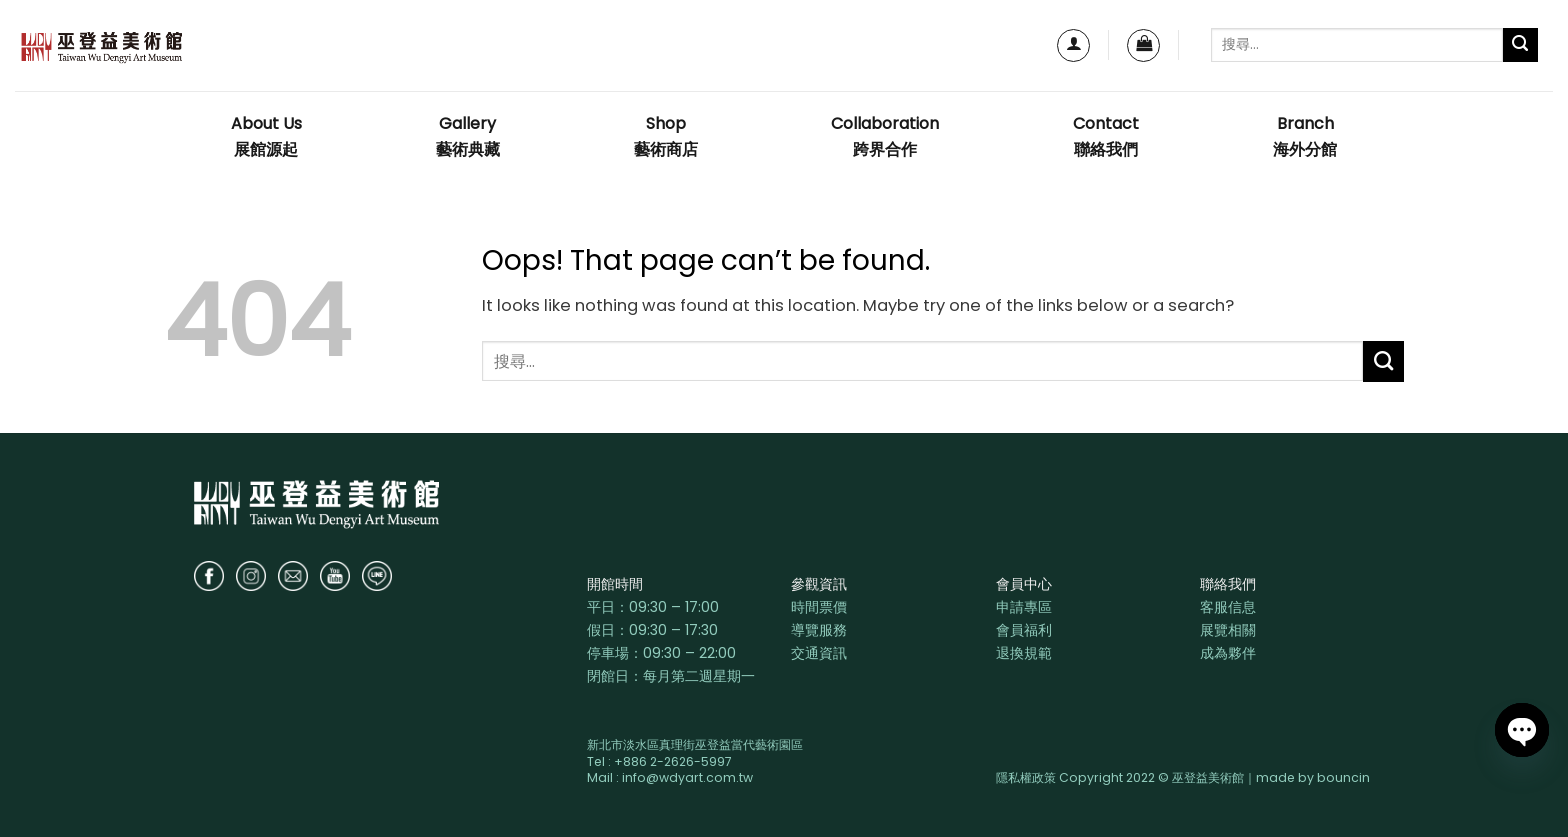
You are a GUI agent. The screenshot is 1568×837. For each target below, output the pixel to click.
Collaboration (885, 137)
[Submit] (1520, 45)
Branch (1305, 137)
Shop (666, 137)
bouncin (1343, 777)
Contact (1106, 137)
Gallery (468, 137)
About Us (266, 137)
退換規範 (1024, 653)
